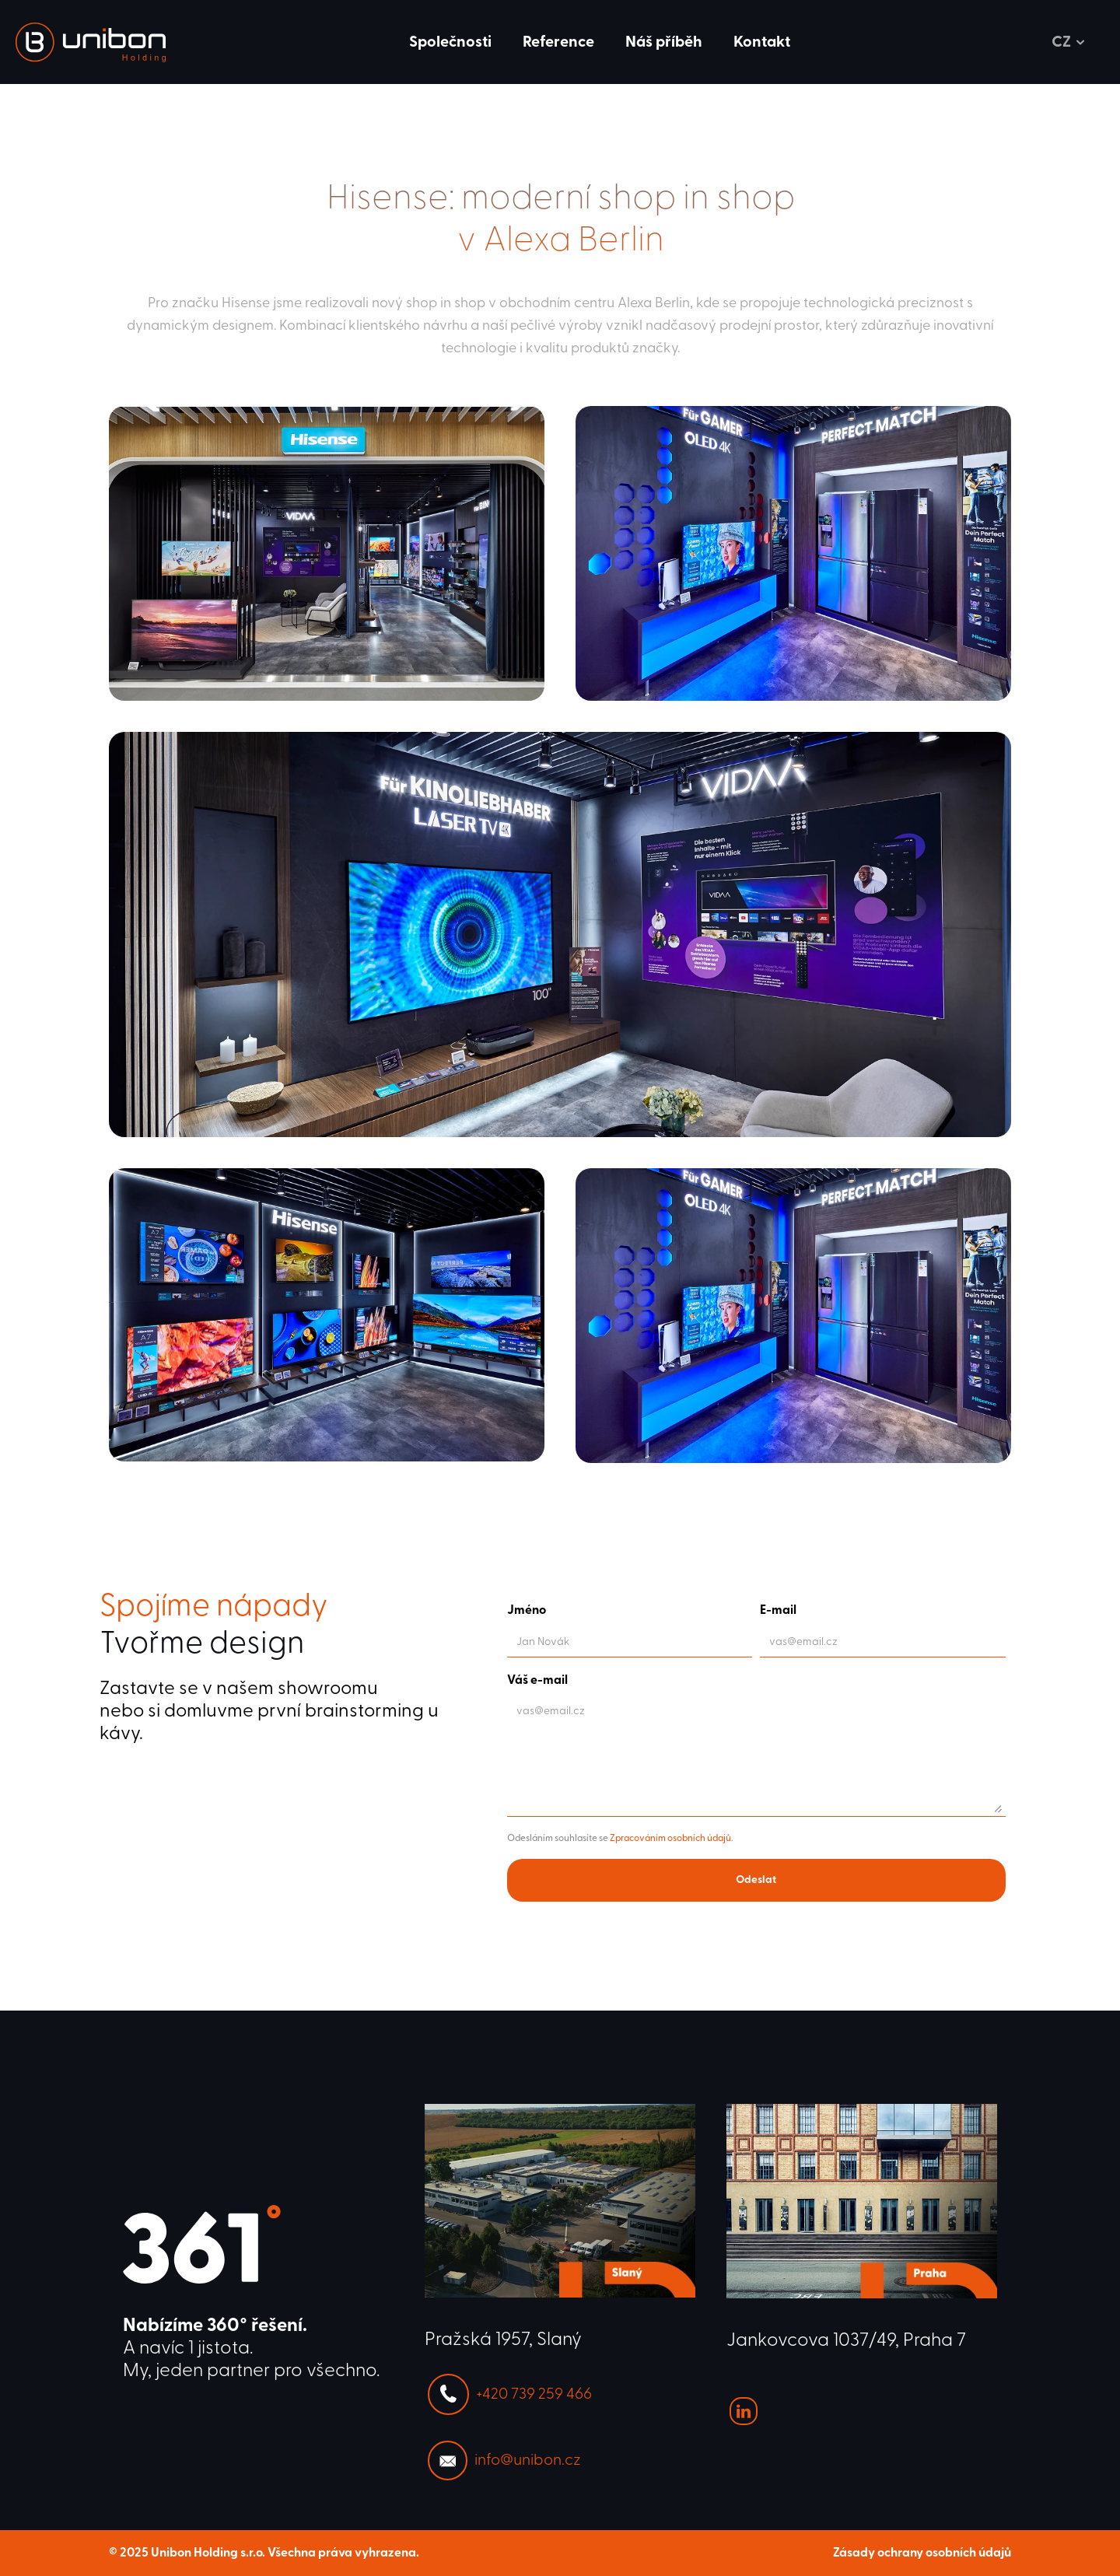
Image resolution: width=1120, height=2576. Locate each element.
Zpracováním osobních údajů (670, 1838)
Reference (558, 42)
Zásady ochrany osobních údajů (922, 2552)
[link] (91, 42)
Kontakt (761, 42)
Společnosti (450, 42)
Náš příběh (663, 42)
